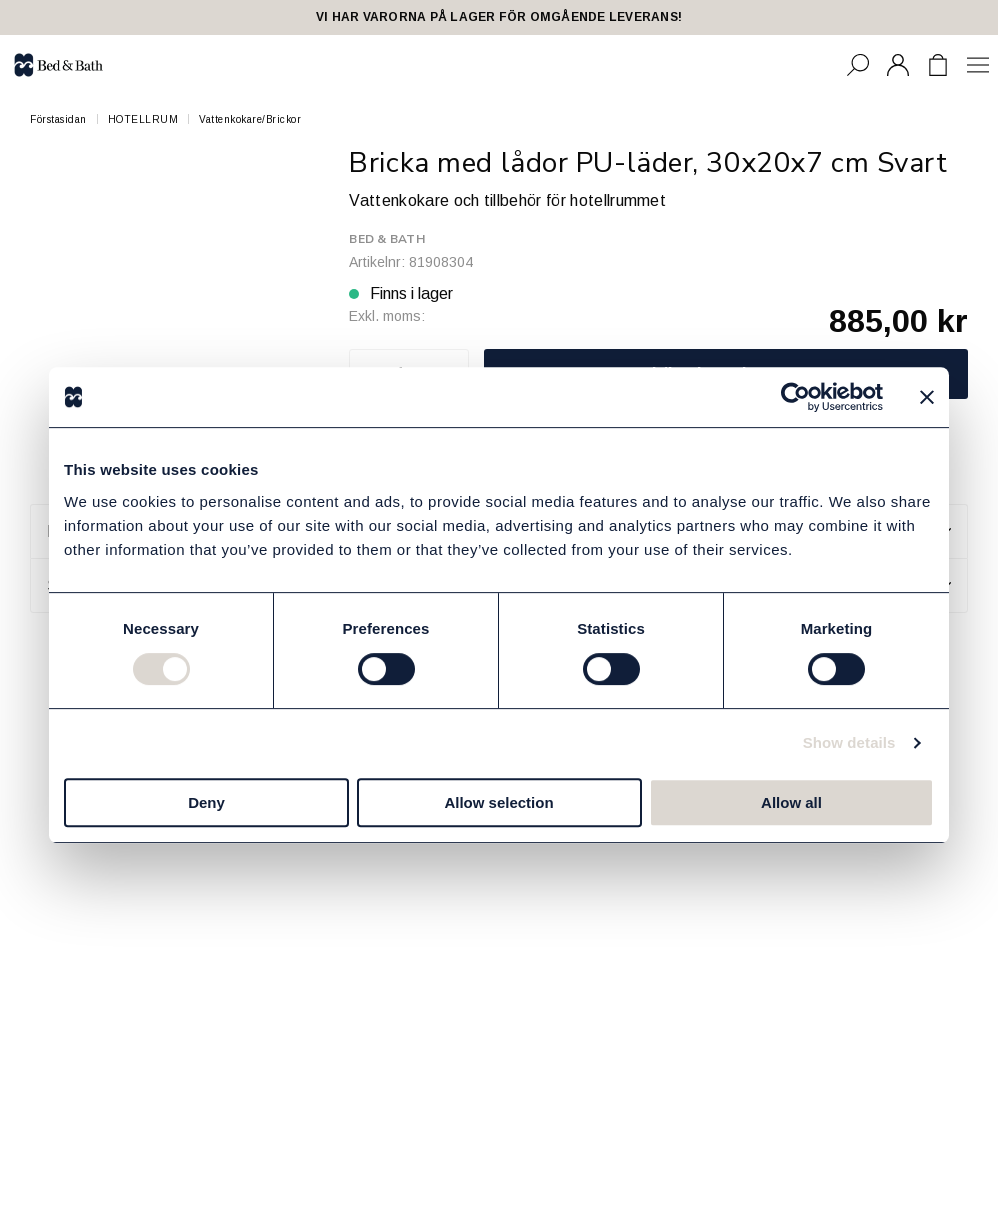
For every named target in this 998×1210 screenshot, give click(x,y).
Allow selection (498, 802)
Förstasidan (58, 119)
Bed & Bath (386, 239)
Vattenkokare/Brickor (250, 119)
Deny (206, 802)
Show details (849, 742)
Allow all (791, 802)
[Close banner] (927, 397)
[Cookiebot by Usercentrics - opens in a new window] (795, 397)
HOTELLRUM (143, 119)
